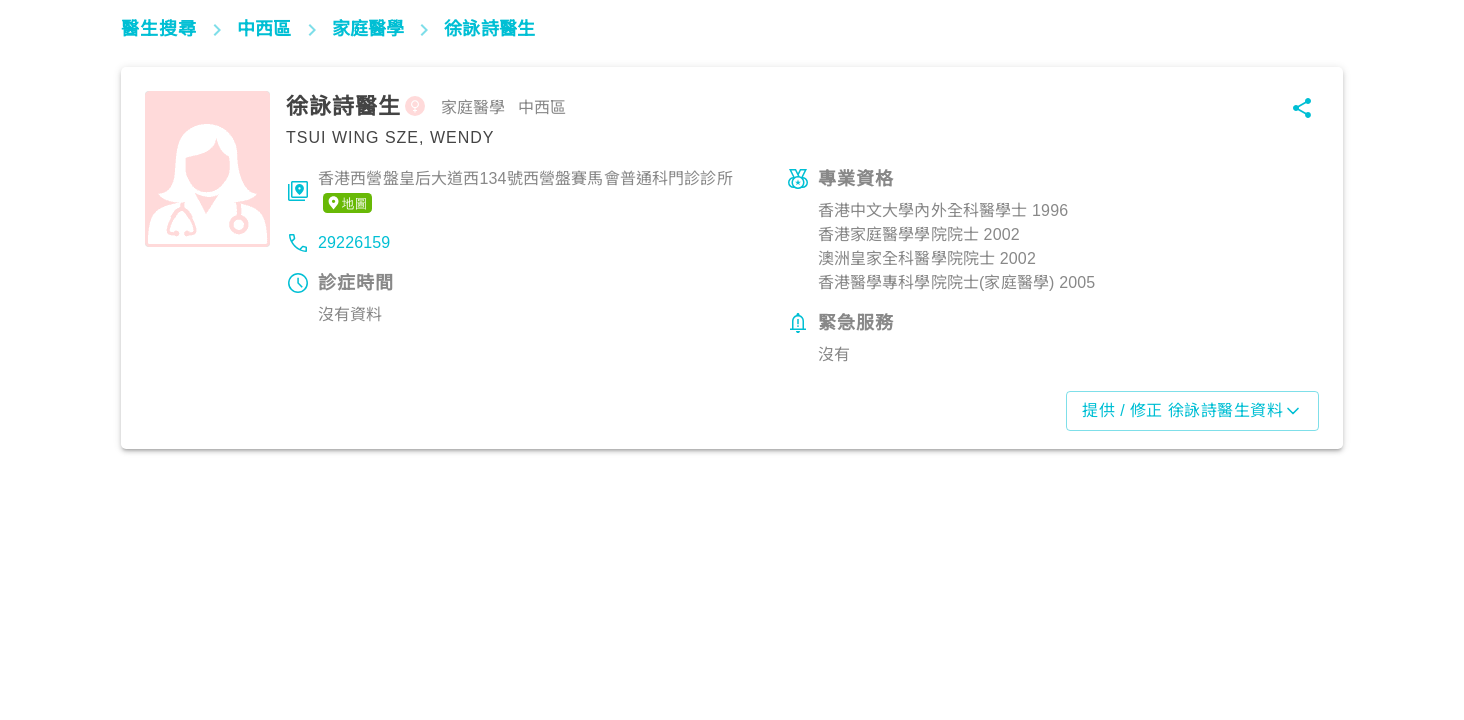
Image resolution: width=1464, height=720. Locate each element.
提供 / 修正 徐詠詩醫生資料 (1192, 411)
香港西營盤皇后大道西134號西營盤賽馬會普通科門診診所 (525, 192)
